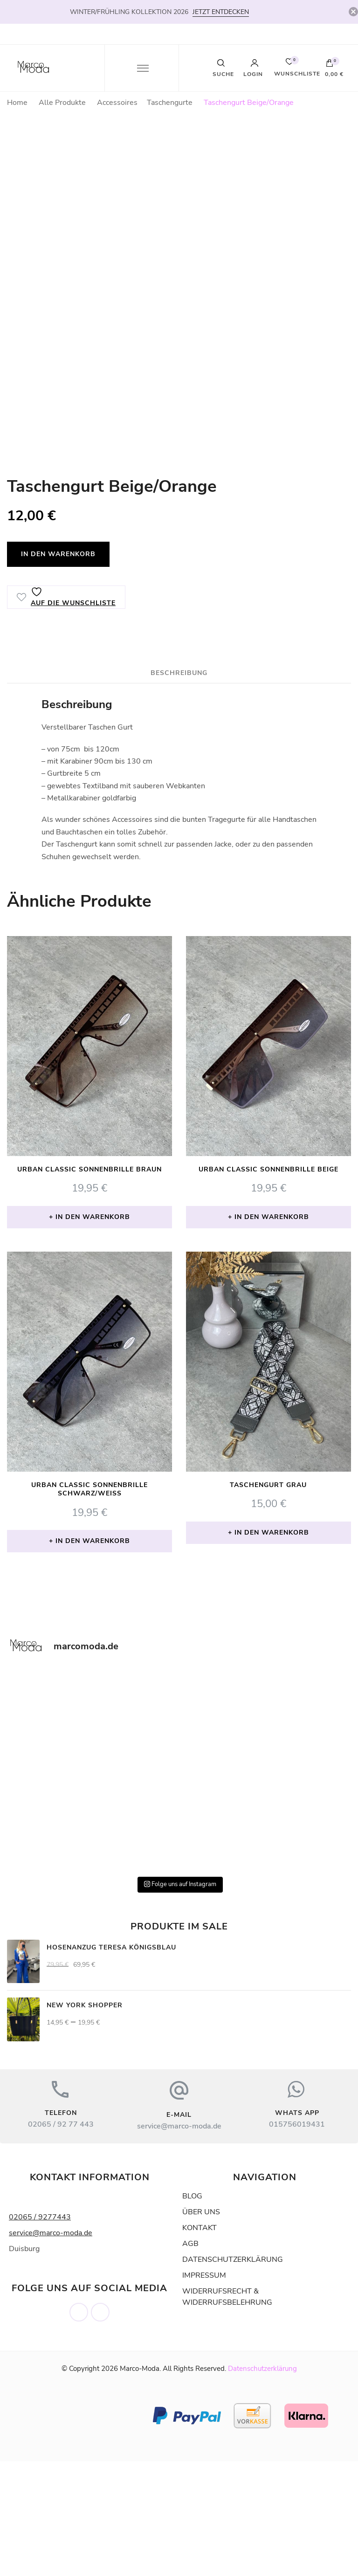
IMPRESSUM (204, 2390)
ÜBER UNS (201, 2326)
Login (253, 68)
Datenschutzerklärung (262, 2483)
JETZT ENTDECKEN (221, 11)
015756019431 (297, 2239)
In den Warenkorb (58, 668)
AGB (190, 2358)
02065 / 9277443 (40, 2332)
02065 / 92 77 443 (61, 2239)
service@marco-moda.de (179, 2241)
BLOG (192, 2311)
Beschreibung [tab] (179, 787)
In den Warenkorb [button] (92, 1331)
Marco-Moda (139, 2483)
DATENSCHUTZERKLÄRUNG (232, 2374)
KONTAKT (199, 2342)
